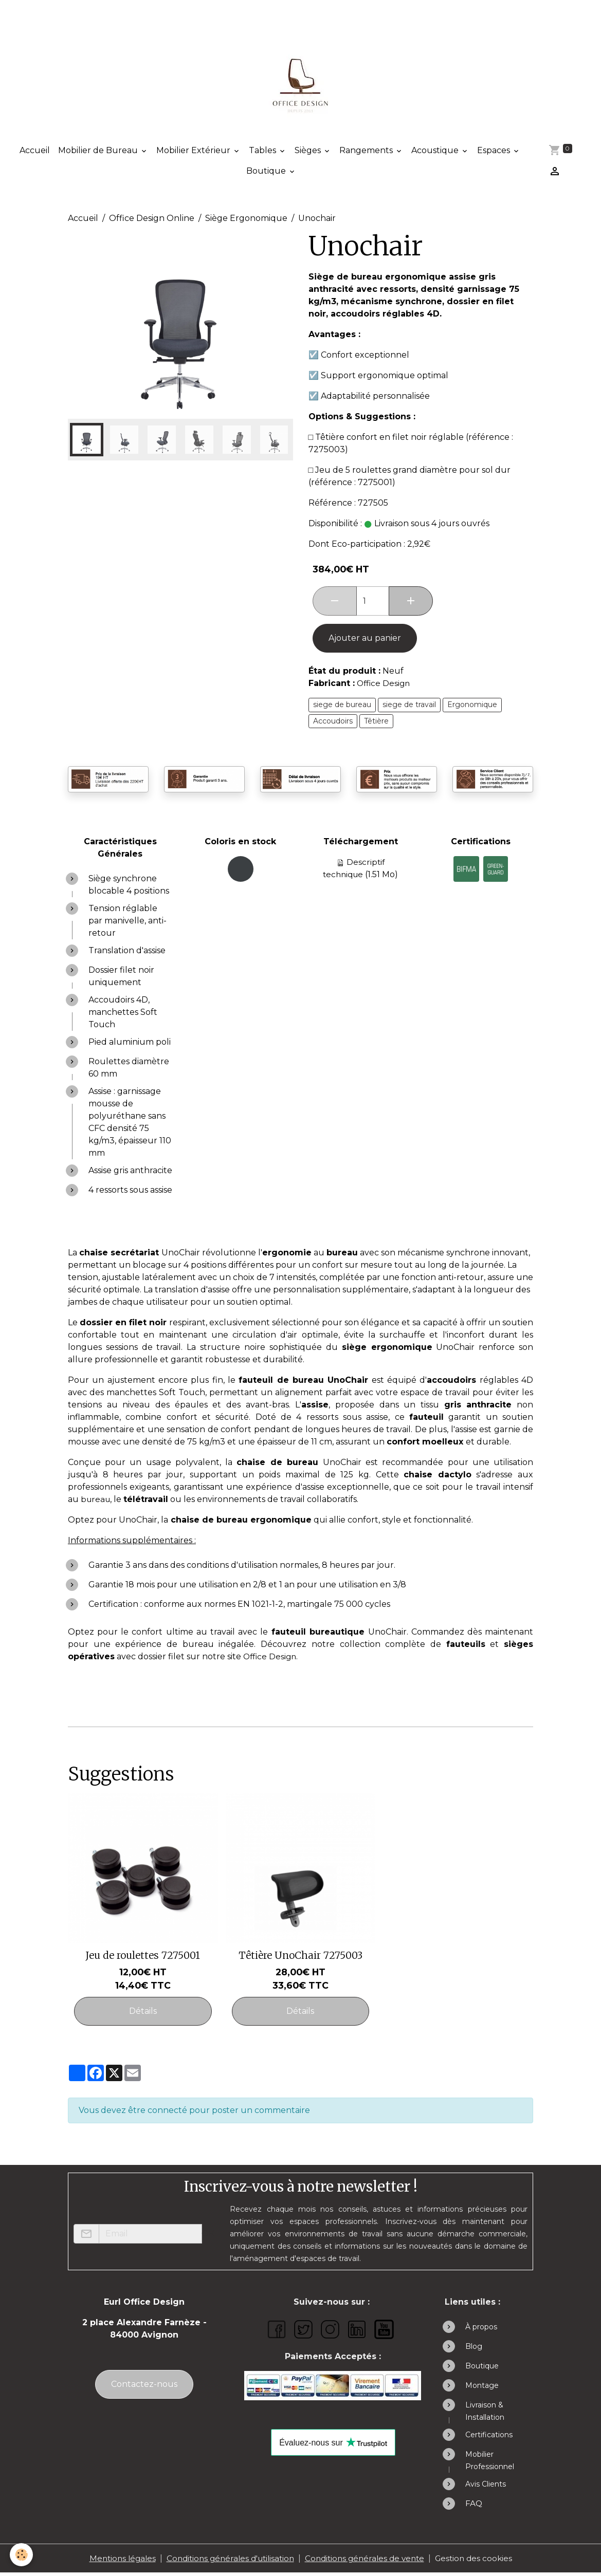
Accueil (35, 153)
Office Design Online (151, 221)
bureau (96, 1502)
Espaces (494, 153)
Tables (263, 153)
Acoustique (436, 153)
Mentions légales (114, 2561)
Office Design (384, 686)
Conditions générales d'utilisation (227, 2561)
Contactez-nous (144, 2387)
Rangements (367, 153)
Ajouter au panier (365, 641)
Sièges (309, 153)
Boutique (266, 174)
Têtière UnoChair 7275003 (300, 1958)
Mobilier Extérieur (194, 153)
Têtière (376, 723)
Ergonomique (472, 707)
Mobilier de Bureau (99, 153)
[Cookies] (21, 2554)
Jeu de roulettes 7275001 (142, 1958)
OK (208, 2236)
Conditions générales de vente (367, 2561)
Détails (143, 2013)
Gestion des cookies (481, 2561)
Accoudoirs (333, 723)
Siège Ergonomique (246, 221)
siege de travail (409, 707)
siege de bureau (342, 707)
